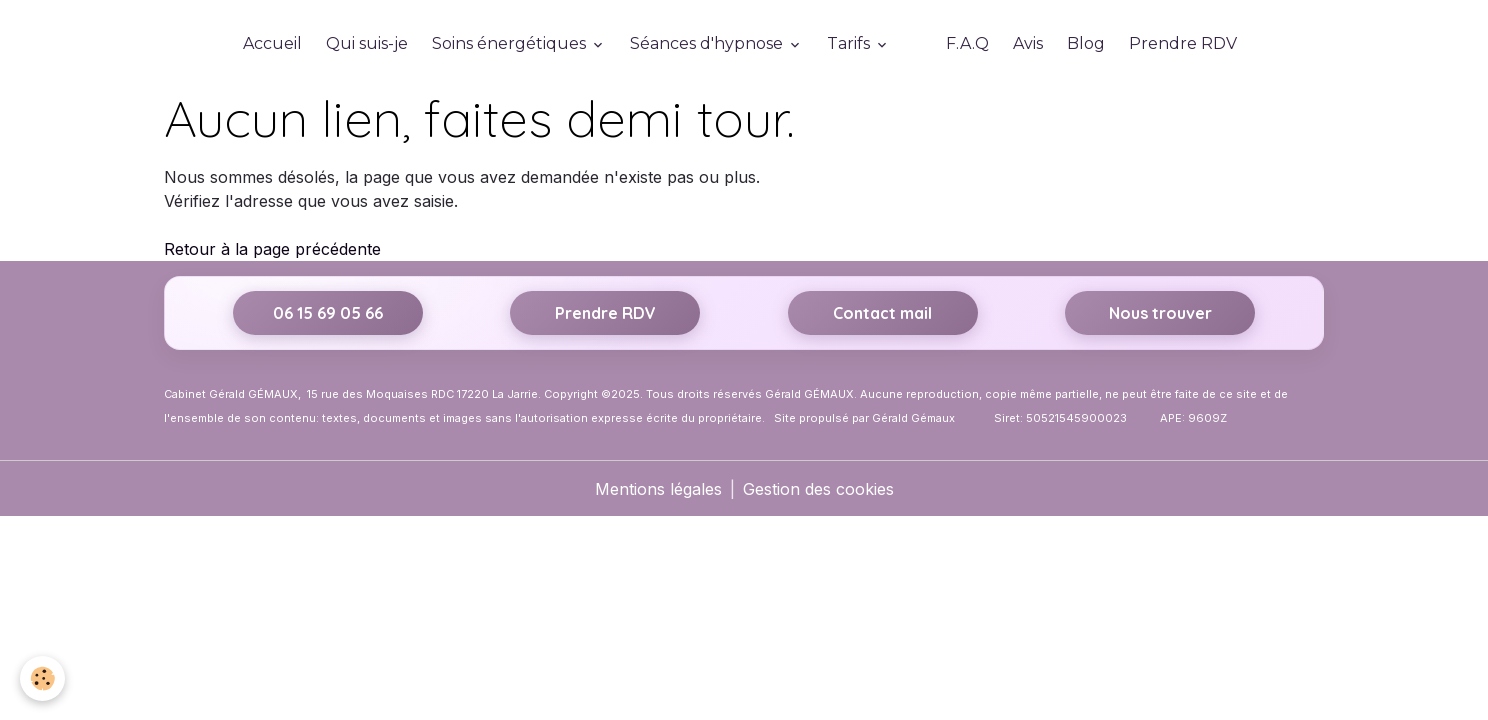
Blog (1086, 43)
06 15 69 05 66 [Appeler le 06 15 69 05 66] (328, 313)
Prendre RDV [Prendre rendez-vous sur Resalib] (605, 313)
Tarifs (850, 43)
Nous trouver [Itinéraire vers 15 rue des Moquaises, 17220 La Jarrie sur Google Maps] (1160, 313)
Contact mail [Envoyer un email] (882, 313)
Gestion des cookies (818, 489)
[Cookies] (42, 678)
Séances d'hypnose (708, 43)
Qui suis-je (367, 43)
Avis (1028, 43)
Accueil (272, 43)
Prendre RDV (1183, 43)
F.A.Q (967, 43)
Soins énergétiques (511, 43)
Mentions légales (658, 489)
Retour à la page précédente (272, 249)
